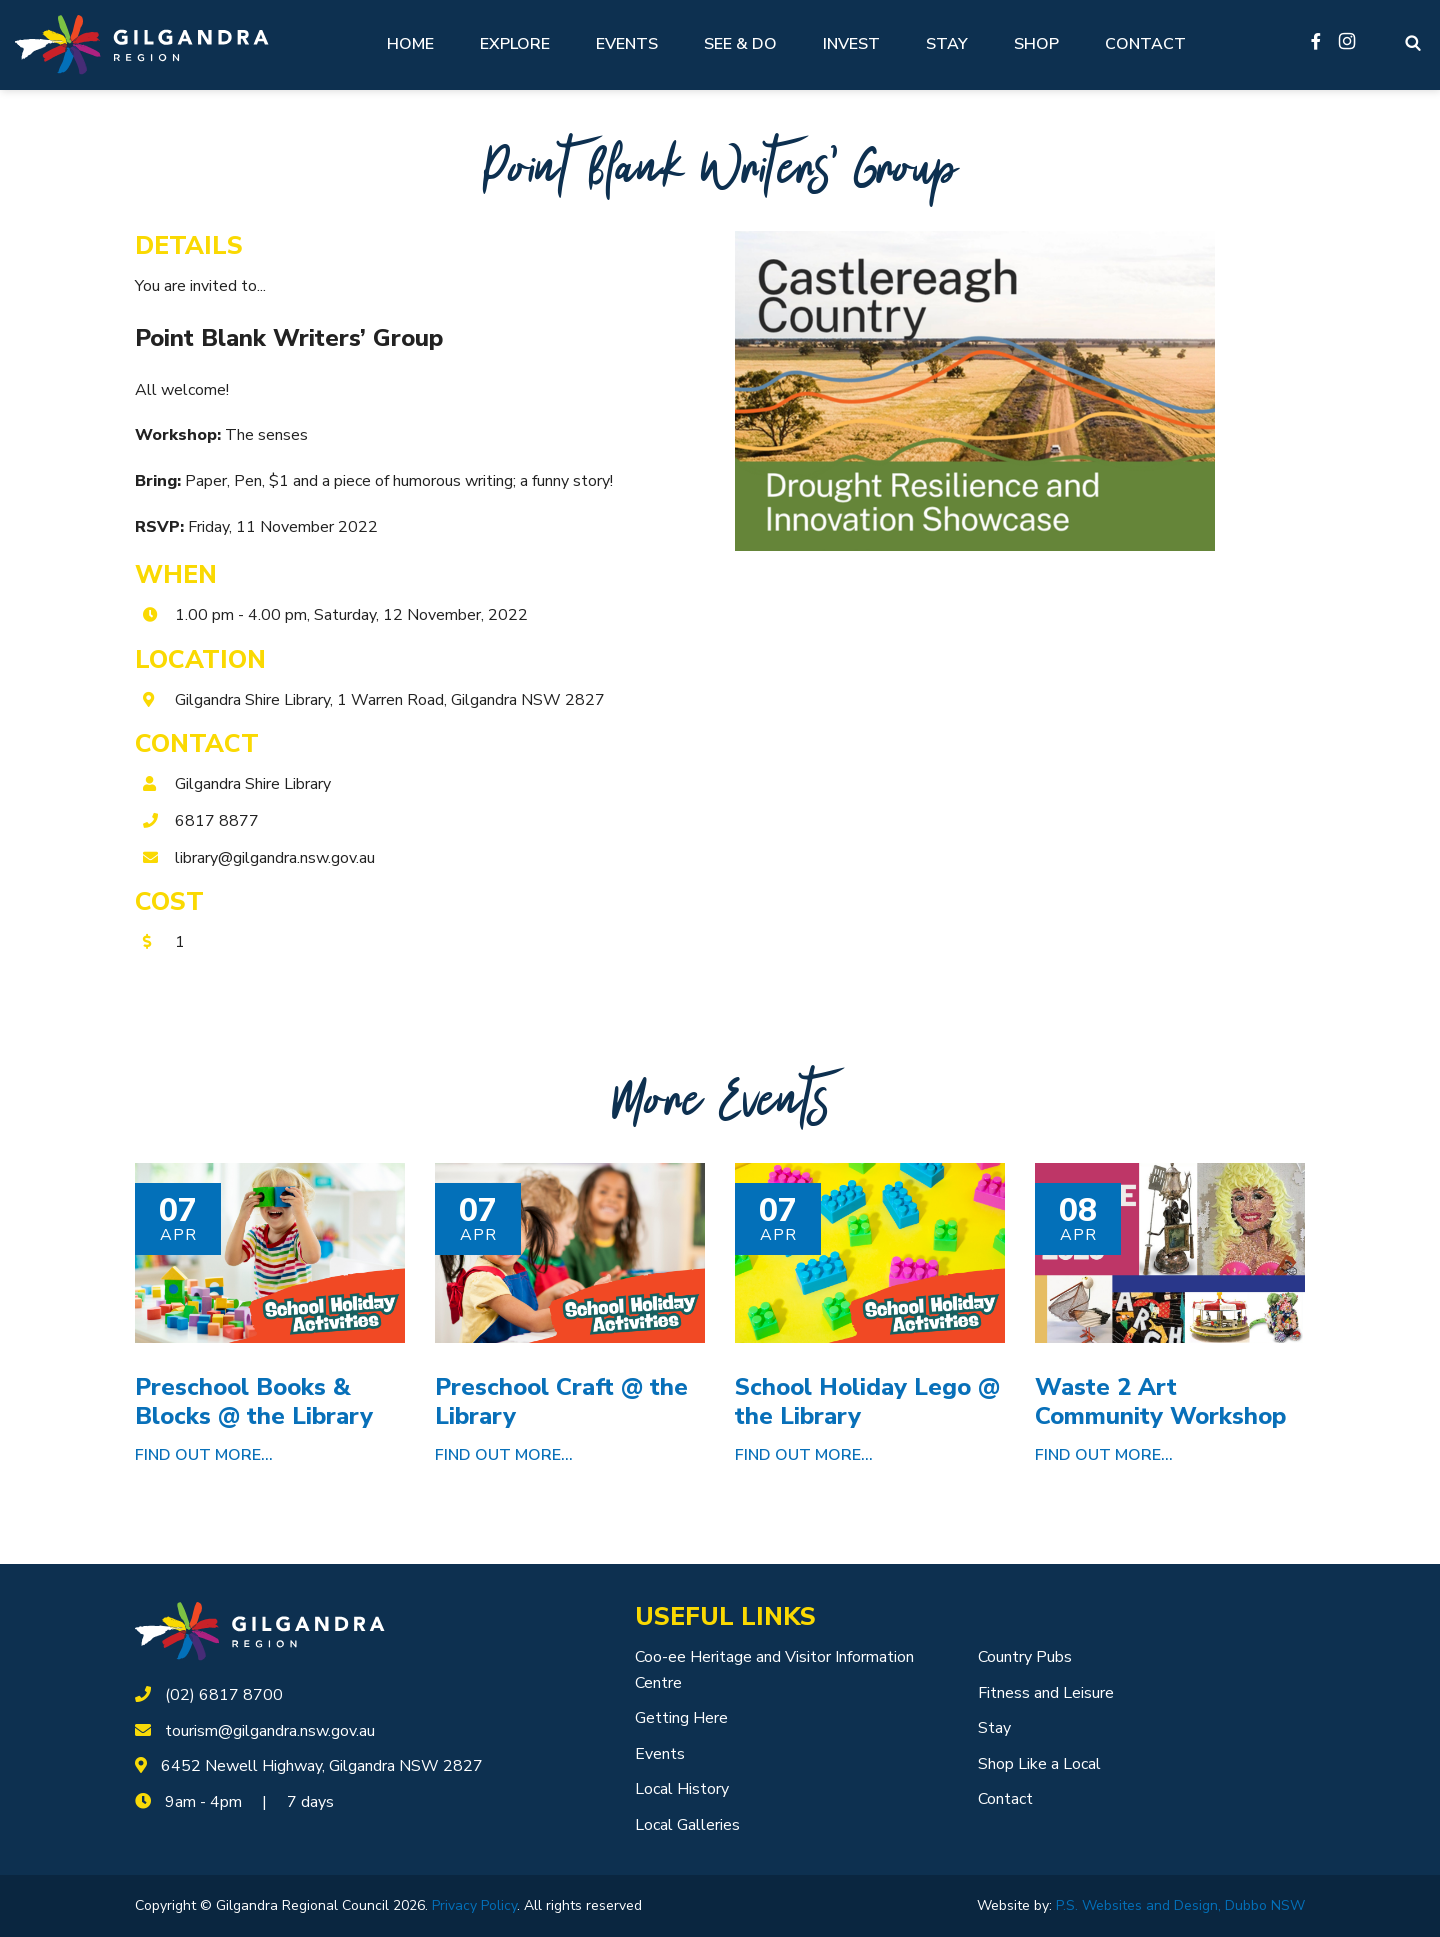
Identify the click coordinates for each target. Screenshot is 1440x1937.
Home (410, 44)
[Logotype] (142, 44)
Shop (1036, 44)
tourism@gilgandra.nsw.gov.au (270, 1731)
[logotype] (260, 1630)
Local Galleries (687, 1825)
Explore (515, 44)
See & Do (740, 44)
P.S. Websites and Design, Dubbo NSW (1180, 1905)
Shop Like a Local (1039, 1764)
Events (627, 44)
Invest (851, 44)
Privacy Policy (474, 1905)
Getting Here (681, 1718)
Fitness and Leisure (1046, 1693)
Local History (682, 1789)
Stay (947, 44)
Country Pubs (1025, 1657)
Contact (1145, 44)
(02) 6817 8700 (224, 1695)
